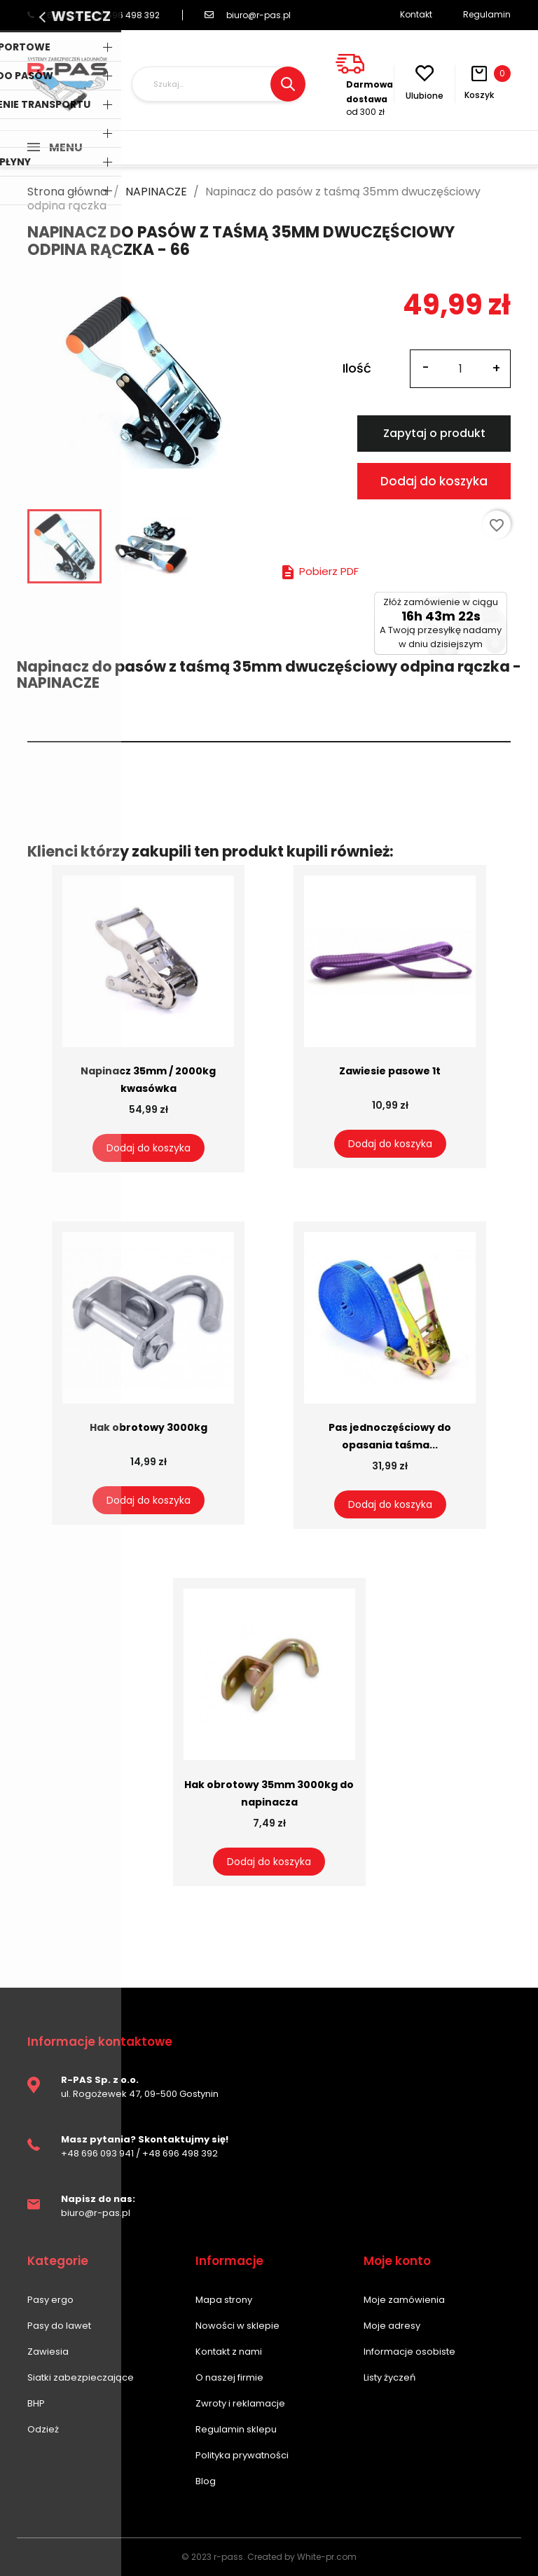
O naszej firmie (229, 2377)
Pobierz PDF (319, 571)
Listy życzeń (389, 2377)
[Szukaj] (218, 84)
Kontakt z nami (228, 2351)
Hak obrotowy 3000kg (148, 1427)
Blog (205, 2481)
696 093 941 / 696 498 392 (93, 15)
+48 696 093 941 (97, 2153)
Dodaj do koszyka (434, 481)
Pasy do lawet (59, 2325)
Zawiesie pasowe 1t (390, 1071)
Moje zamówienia (404, 2299)
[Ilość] (460, 368)
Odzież (43, 2429)
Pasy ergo (50, 2299)
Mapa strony (223, 2299)
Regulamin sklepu (236, 2429)
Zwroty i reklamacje (240, 2403)
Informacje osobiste (409, 2351)
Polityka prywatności (242, 2455)
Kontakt (416, 14)
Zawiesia (48, 2351)
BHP (36, 2403)
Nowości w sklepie (237, 2325)
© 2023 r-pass (212, 2557)
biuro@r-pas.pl (248, 15)
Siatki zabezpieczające (80, 2377)
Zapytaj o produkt (434, 433)
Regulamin (487, 14)
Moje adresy (392, 2325)
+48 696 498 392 (180, 2153)
